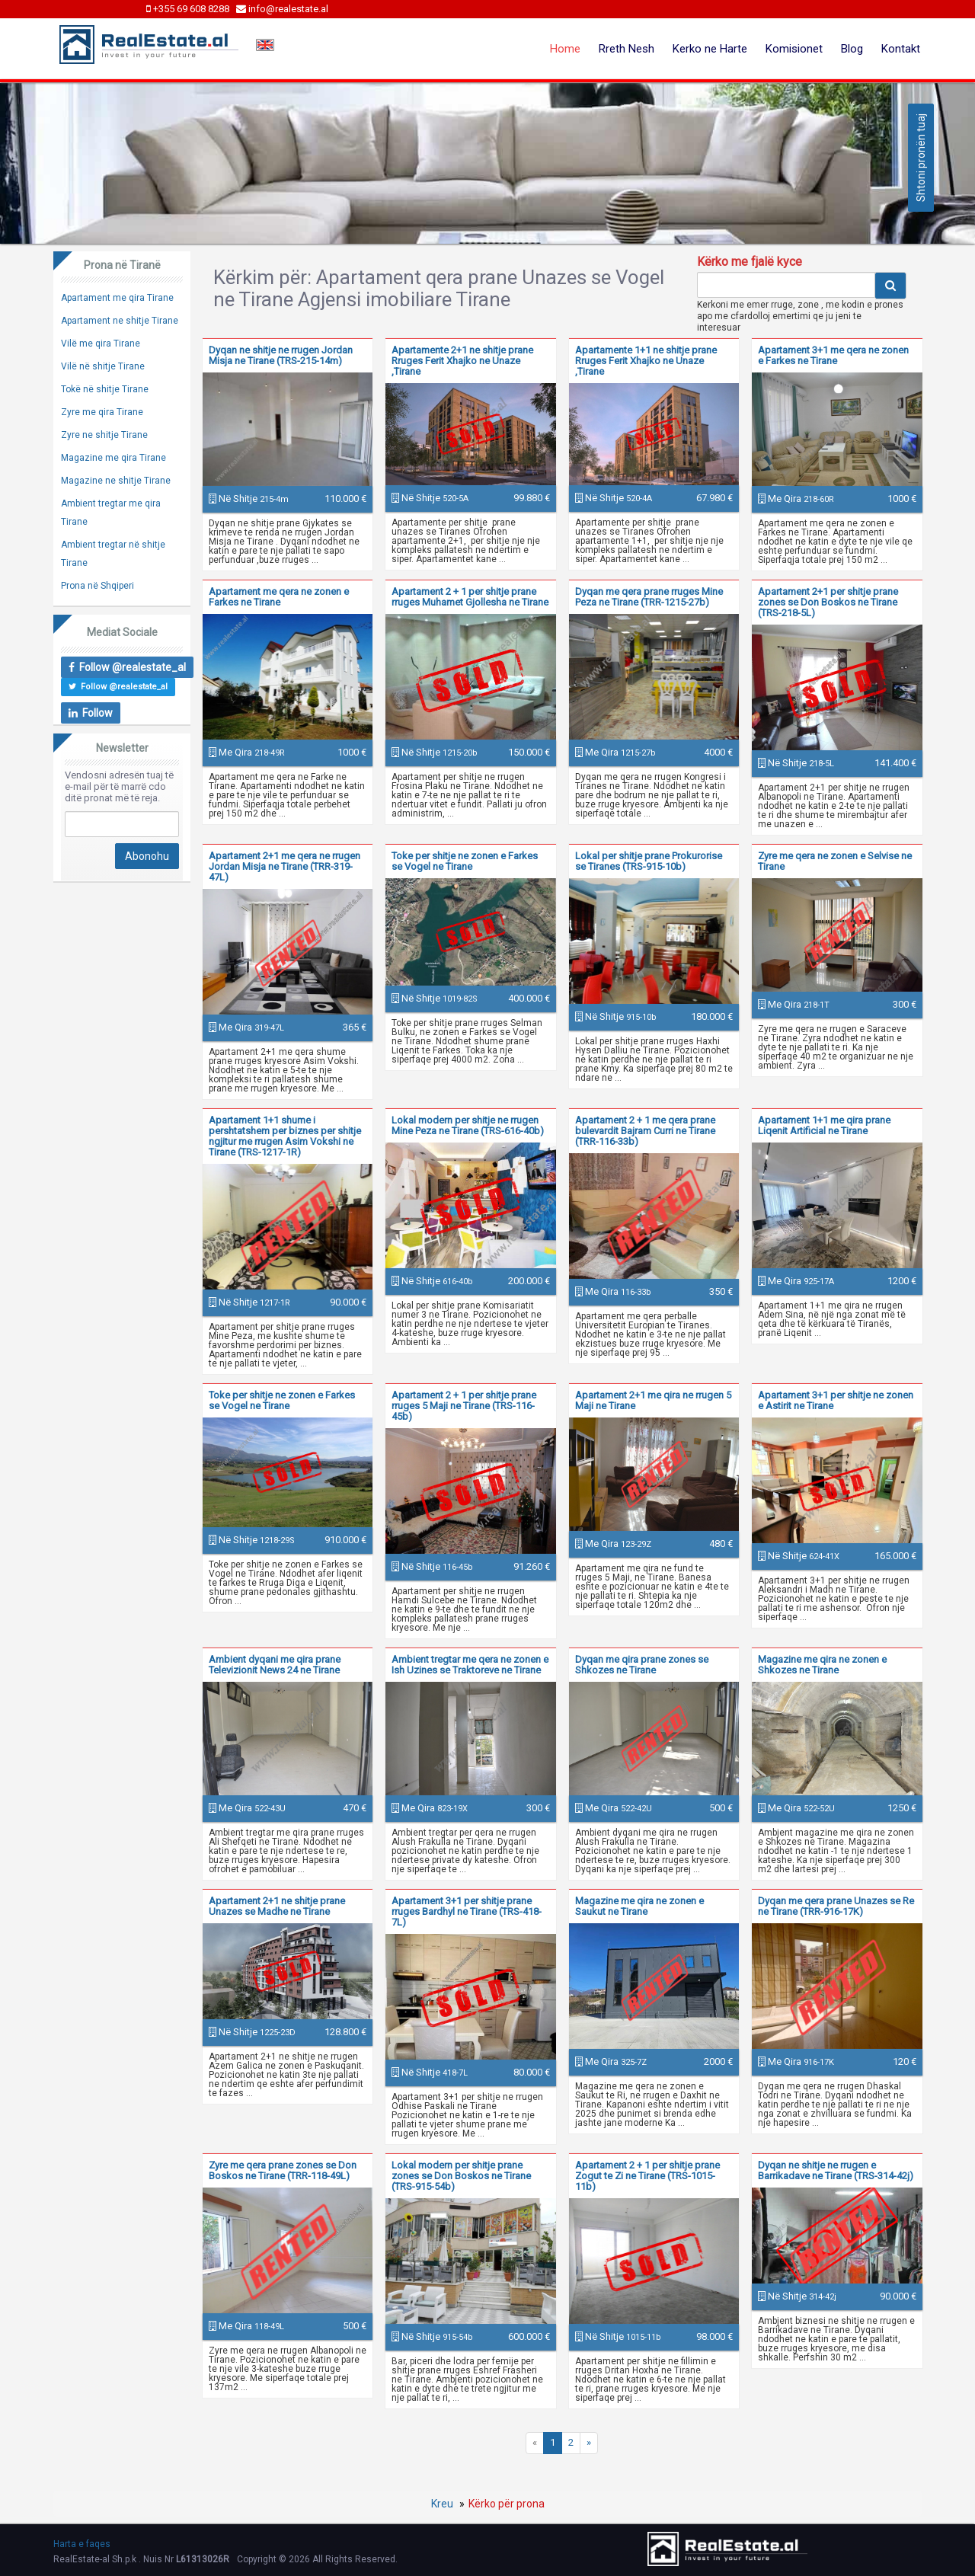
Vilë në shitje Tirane (103, 366)
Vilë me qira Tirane (100, 343)
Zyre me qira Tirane (102, 412)
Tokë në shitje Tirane (105, 389)
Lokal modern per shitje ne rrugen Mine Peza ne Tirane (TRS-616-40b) (468, 1125)
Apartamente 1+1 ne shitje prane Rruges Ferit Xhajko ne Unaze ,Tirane (646, 360)
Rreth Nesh (626, 49)
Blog (852, 49)
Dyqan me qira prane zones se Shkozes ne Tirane (641, 1665)
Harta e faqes (81, 2544)
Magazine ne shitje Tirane (116, 480)
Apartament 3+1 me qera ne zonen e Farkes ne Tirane (833, 355)
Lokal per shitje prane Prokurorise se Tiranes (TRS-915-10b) (648, 861)
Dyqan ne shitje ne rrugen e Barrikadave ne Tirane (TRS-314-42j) (835, 2170)
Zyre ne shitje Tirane (104, 435)
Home (565, 49)
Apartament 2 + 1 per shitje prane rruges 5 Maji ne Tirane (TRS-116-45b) (464, 1405)
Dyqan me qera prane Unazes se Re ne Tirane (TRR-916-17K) (836, 1906)
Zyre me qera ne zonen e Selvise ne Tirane (835, 861)
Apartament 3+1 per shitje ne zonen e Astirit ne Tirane (835, 1400)
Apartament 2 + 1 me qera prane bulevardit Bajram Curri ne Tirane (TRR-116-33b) (645, 1130)
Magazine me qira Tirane (113, 457)
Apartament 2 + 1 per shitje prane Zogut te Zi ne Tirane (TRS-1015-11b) (647, 2175)
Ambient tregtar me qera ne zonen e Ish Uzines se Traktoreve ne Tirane (470, 1665)
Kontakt (900, 49)
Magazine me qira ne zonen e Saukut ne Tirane (639, 1906)
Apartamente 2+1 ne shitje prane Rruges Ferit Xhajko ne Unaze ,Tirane (462, 360)
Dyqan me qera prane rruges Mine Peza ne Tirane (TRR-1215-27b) (649, 597)
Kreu (442, 2504)
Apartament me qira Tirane (117, 297)
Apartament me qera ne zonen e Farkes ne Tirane (279, 597)
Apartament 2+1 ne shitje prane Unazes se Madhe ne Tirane (277, 1906)
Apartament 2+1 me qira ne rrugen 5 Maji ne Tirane (653, 1400)
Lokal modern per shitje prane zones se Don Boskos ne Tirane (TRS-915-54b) (461, 2175)
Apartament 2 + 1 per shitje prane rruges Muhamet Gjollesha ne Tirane (470, 597)
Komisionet (794, 49)
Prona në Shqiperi (97, 585)
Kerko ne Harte (710, 49)
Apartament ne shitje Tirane (119, 320)
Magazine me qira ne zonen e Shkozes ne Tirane (822, 1665)
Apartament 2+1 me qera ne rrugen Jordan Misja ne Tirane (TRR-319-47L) (284, 866)
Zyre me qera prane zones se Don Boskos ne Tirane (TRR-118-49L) (282, 2170)
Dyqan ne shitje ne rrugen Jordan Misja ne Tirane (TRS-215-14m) (281, 355)
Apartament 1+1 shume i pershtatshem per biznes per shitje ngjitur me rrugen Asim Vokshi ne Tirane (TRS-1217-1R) (285, 1136)
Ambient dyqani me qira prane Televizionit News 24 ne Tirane (274, 1665)
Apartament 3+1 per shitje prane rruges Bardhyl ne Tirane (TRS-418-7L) (467, 1911)
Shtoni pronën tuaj (921, 157)
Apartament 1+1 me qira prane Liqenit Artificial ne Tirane (824, 1125)
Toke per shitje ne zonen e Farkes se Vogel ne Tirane (465, 861)
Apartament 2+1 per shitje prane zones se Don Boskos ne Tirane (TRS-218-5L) (828, 602)
